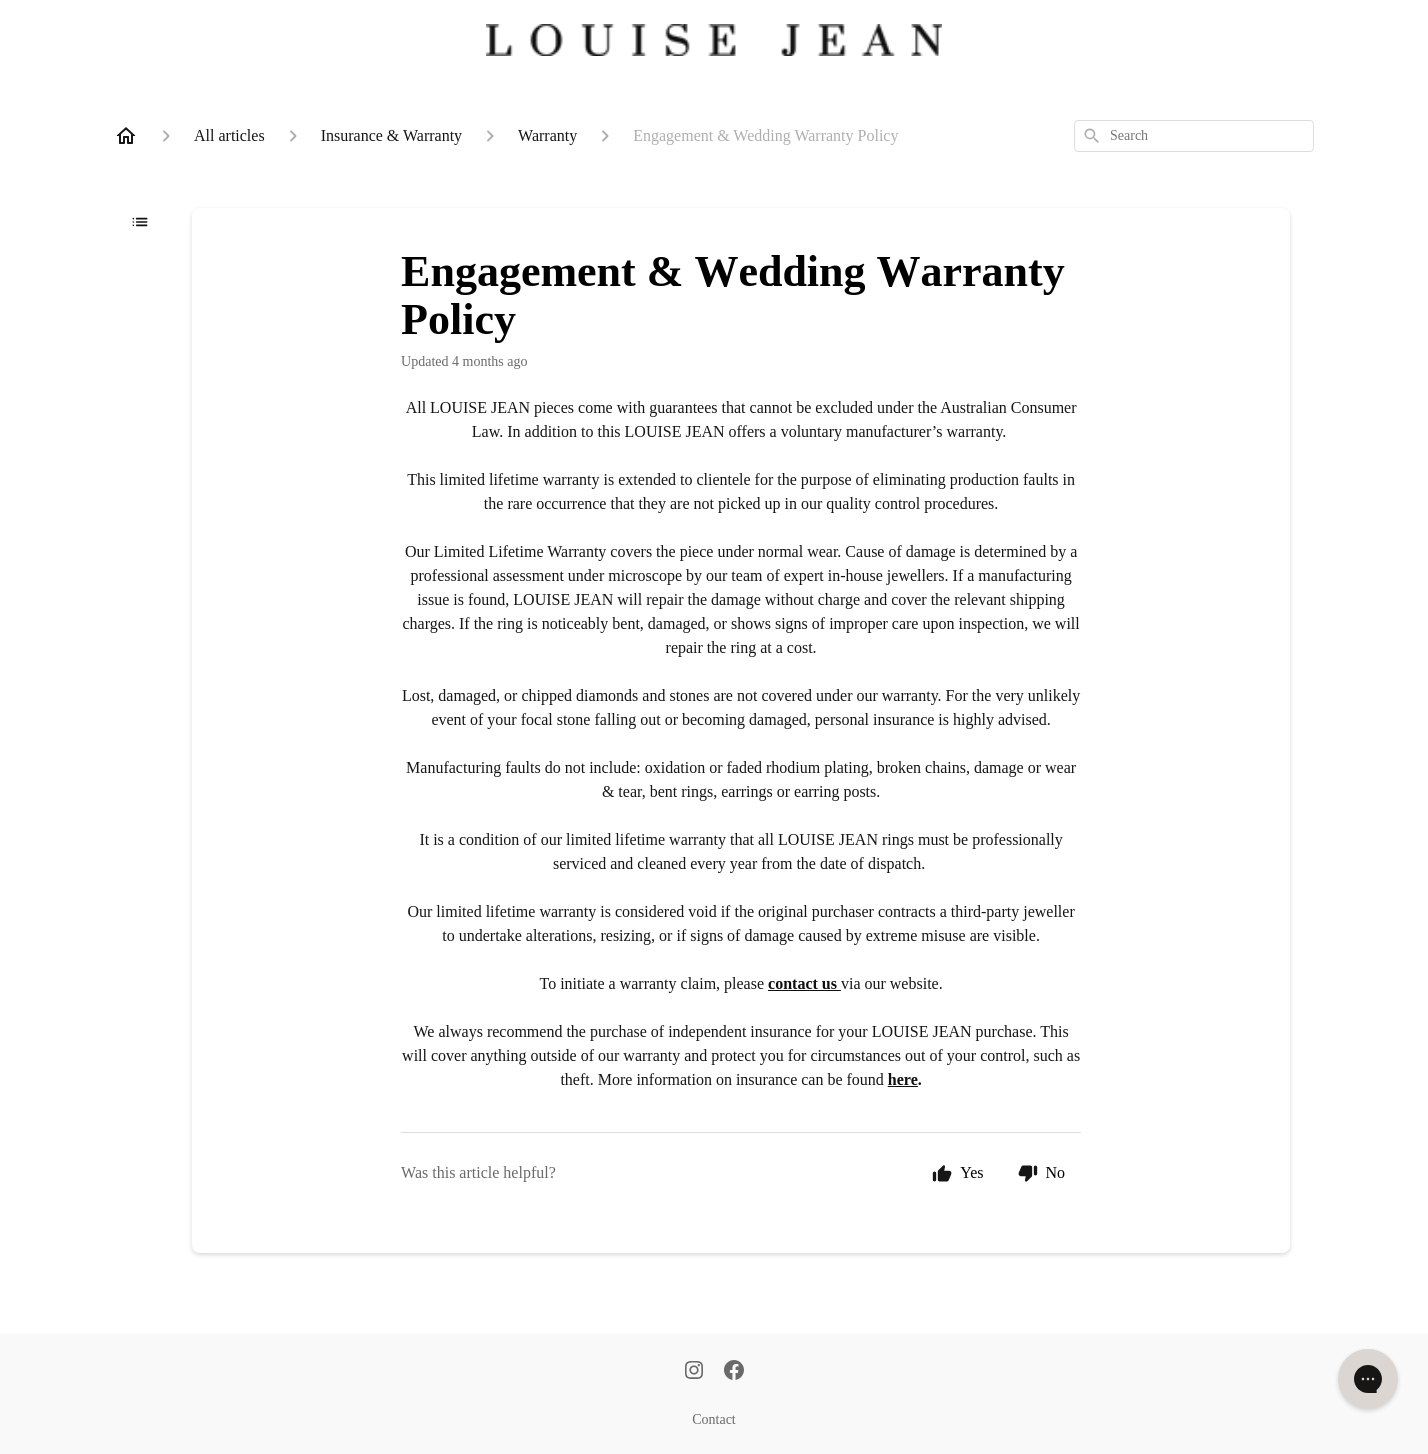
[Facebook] (734, 1372)
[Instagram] (694, 1372)
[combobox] (1194, 136)
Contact (714, 1419)
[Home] (126, 136)
